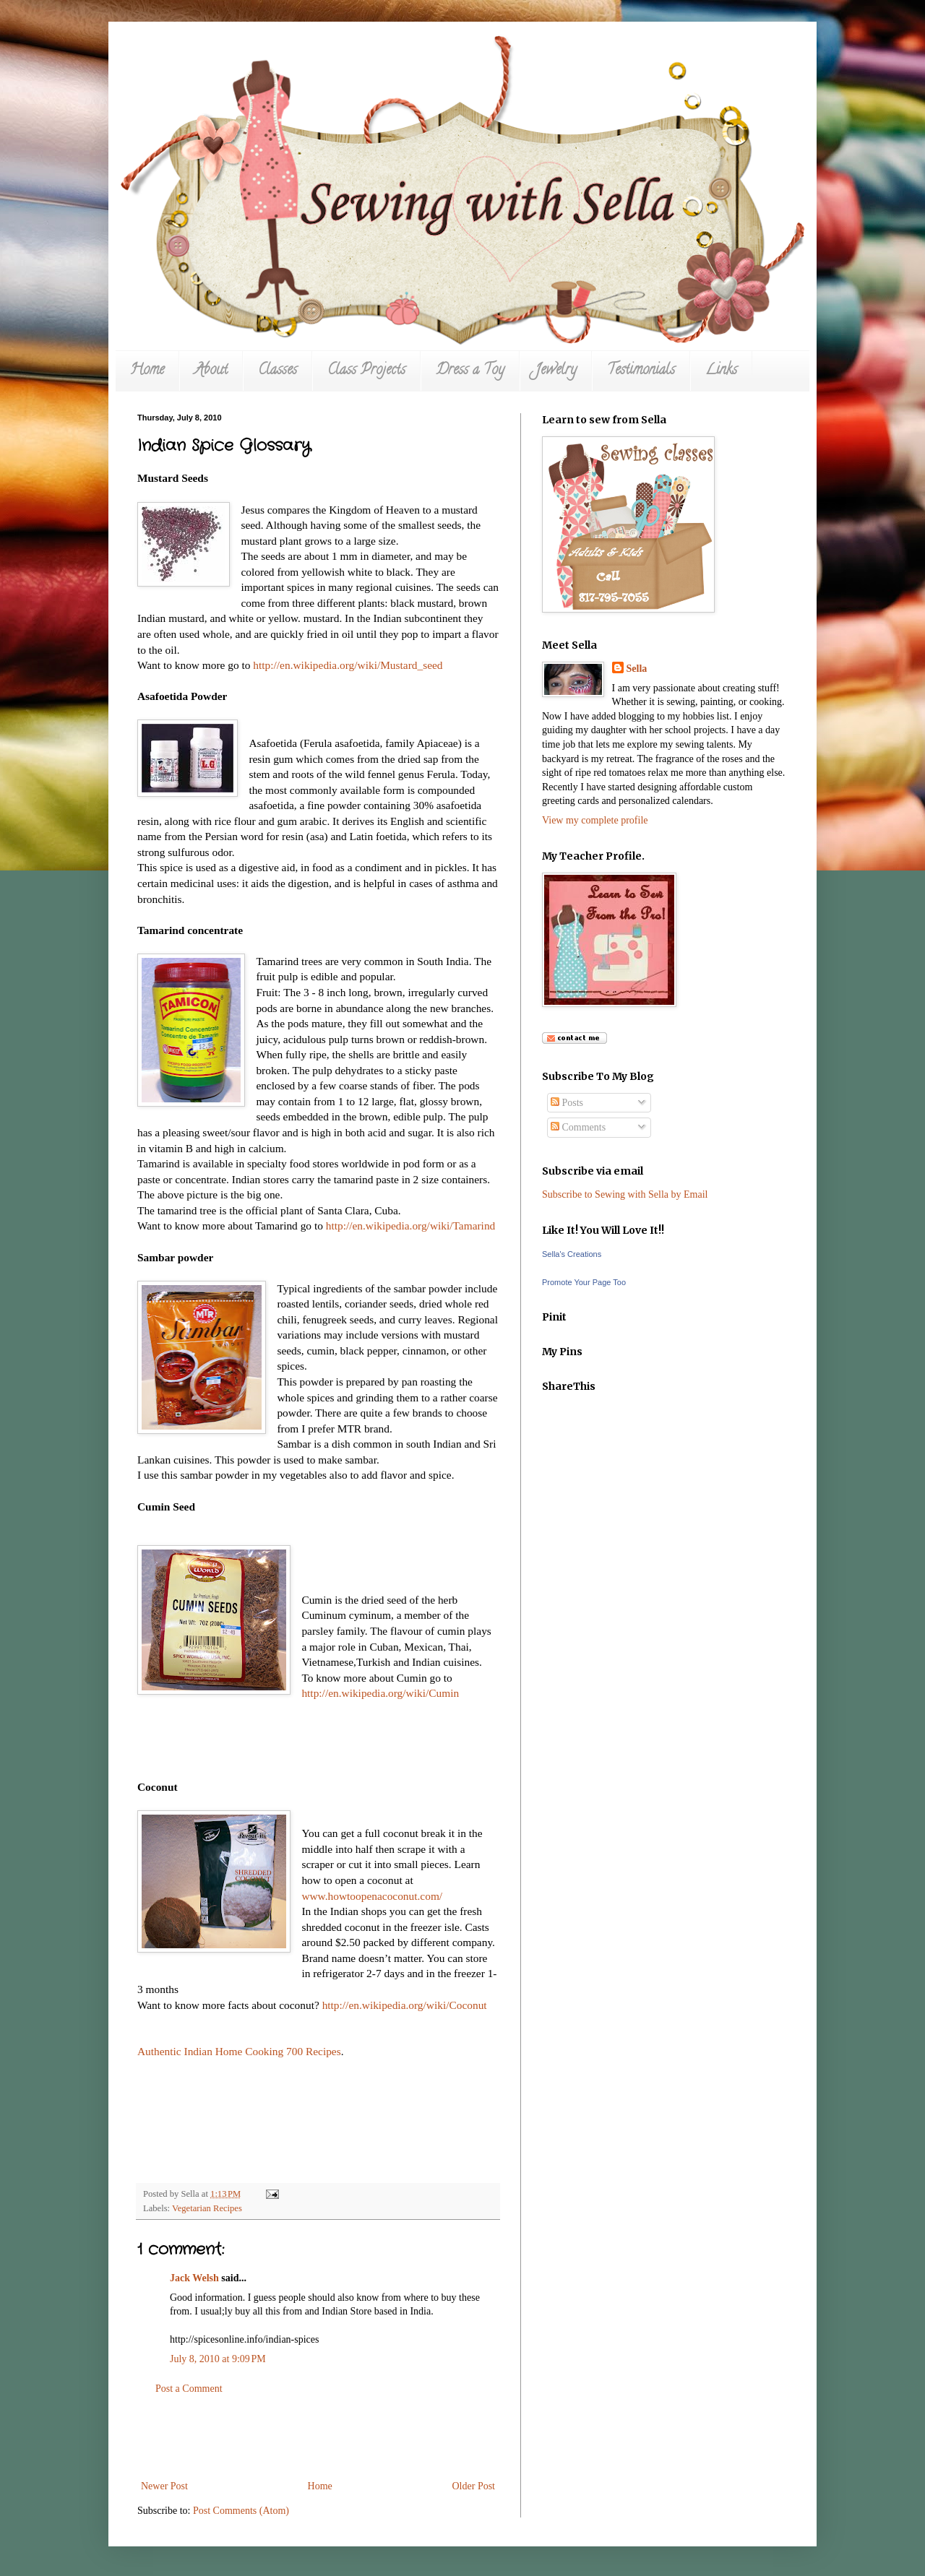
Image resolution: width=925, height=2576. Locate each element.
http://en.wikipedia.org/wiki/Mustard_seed (347, 665)
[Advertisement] (318, 2437)
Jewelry (556, 371)
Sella (637, 668)
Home (147, 371)
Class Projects (366, 371)
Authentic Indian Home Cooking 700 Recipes (239, 2051)
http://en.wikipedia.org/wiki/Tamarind (411, 1225)
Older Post (474, 2486)
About (211, 371)
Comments (578, 1127)
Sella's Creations (571, 1254)
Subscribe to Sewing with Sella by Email (624, 1194)
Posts (567, 1102)
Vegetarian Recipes (207, 2208)
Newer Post (164, 2486)
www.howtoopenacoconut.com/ (371, 1896)
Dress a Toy (470, 371)
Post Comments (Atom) (241, 2510)
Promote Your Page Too (584, 1282)
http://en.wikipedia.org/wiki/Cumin (380, 1693)
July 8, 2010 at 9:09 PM (218, 2359)
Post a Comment (189, 2388)
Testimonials (641, 371)
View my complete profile (595, 820)
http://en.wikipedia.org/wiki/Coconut (404, 2005)
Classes (277, 371)
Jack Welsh (194, 2278)
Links (721, 371)
